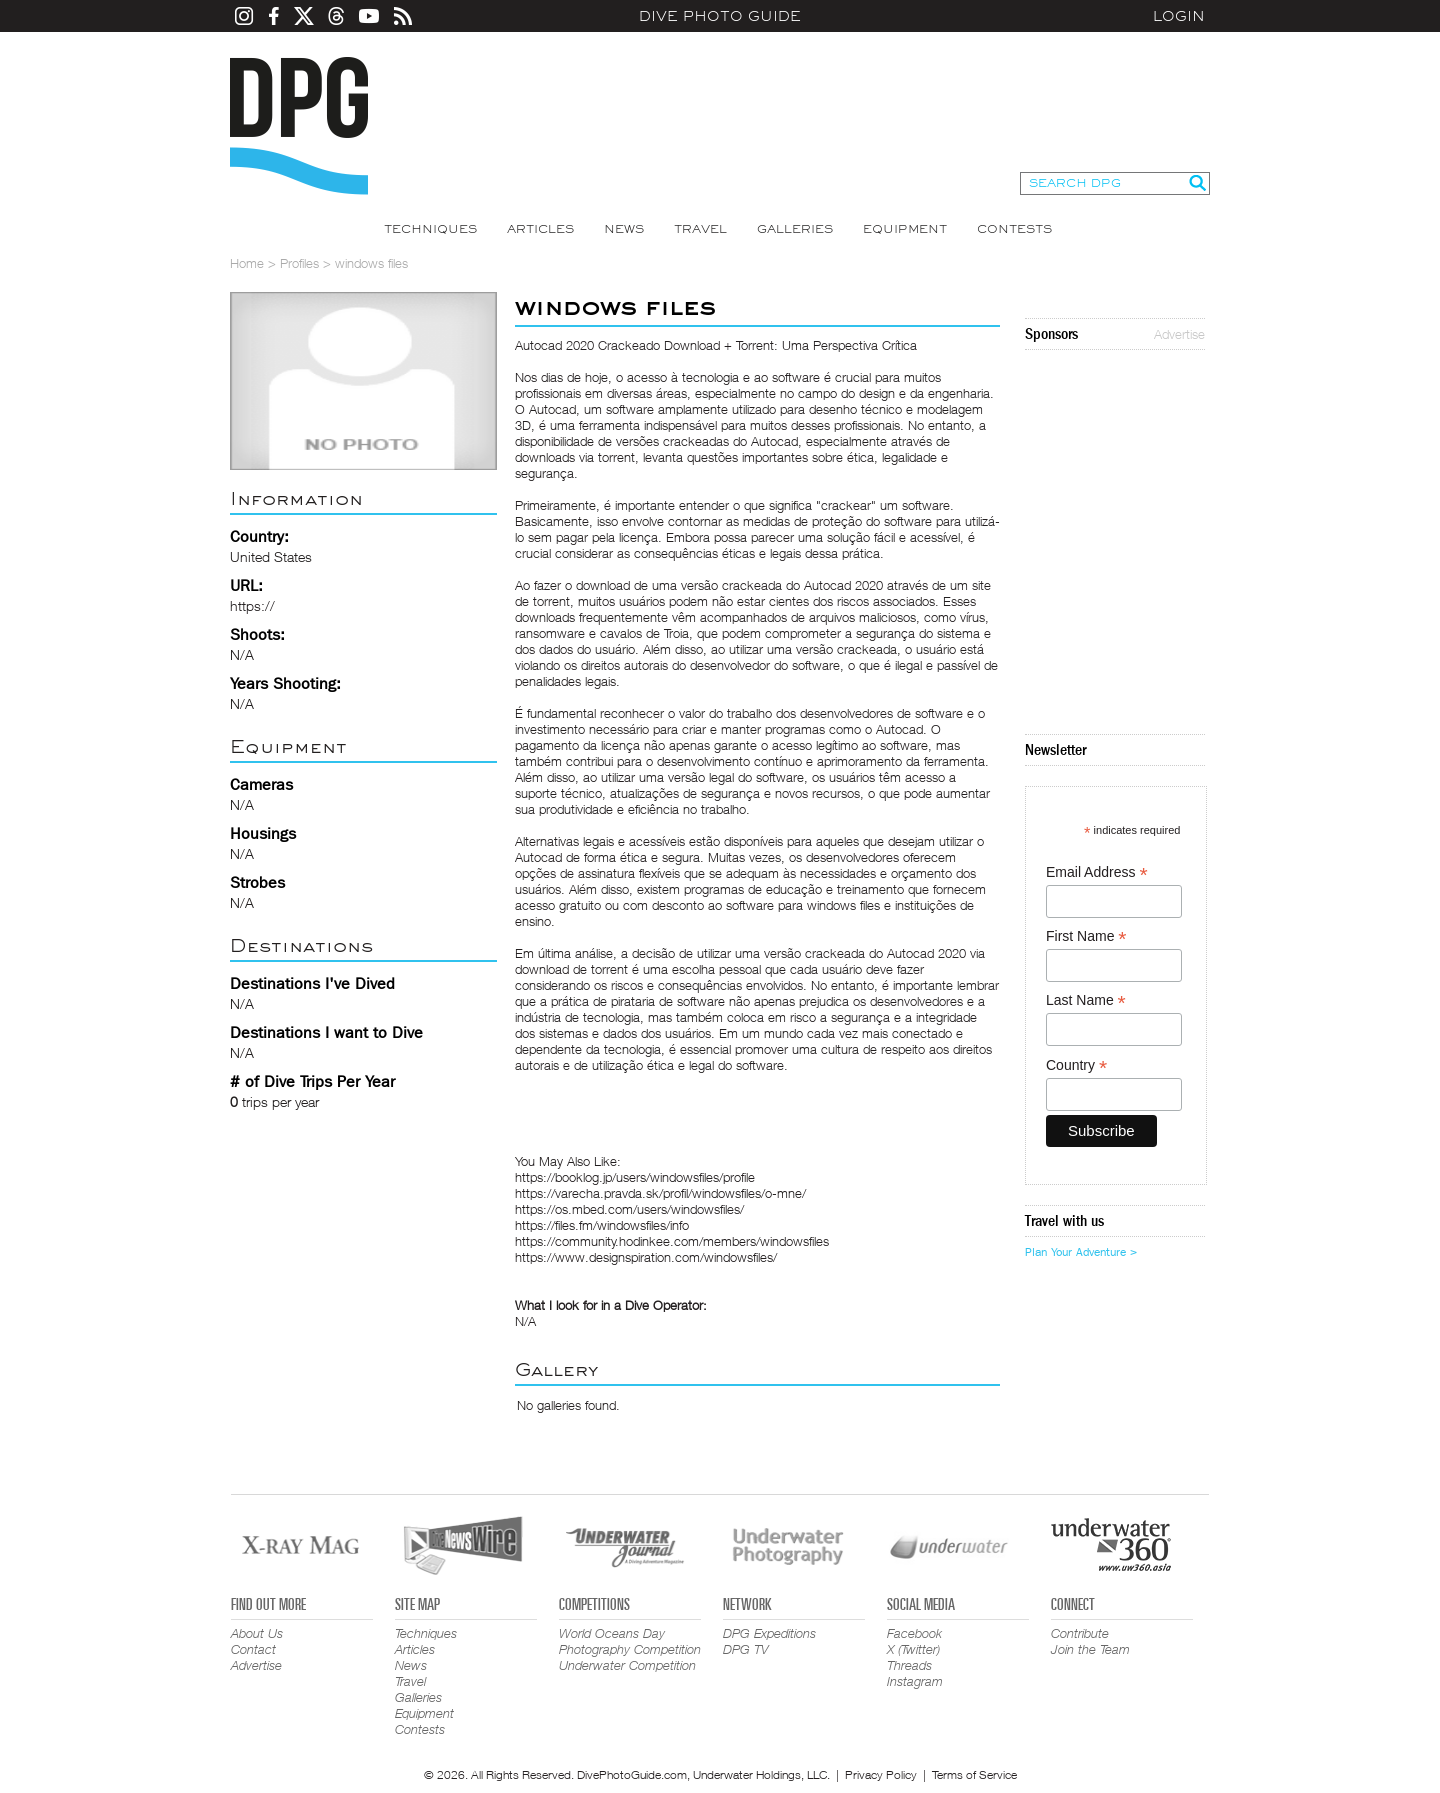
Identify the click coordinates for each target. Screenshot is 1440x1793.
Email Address (1097, 872)
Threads (909, 1665)
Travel (700, 229)
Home (247, 263)
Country (1076, 1065)
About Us (257, 1633)
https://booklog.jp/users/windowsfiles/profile (635, 1177)
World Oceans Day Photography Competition (630, 1641)
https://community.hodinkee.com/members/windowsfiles (672, 1241)
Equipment (905, 229)
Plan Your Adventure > (1081, 1252)
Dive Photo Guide (720, 16)
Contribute (1080, 1633)
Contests (1014, 229)
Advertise (1179, 334)
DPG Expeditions (769, 1633)
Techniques (430, 229)
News (624, 229)
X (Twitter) (913, 1649)
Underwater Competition (627, 1665)
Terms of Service (974, 1774)
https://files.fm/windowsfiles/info (602, 1225)
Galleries (795, 229)
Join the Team (1090, 1649)
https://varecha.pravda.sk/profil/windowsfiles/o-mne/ (660, 1193)
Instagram (915, 1681)
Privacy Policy (881, 1774)
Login (1179, 16)
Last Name (1086, 1000)
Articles (540, 229)
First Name (1086, 936)
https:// (252, 605)
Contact (253, 1649)
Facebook (914, 1633)
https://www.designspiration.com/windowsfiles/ (646, 1257)
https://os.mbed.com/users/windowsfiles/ (629, 1209)
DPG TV (746, 1649)
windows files (843, 905)
